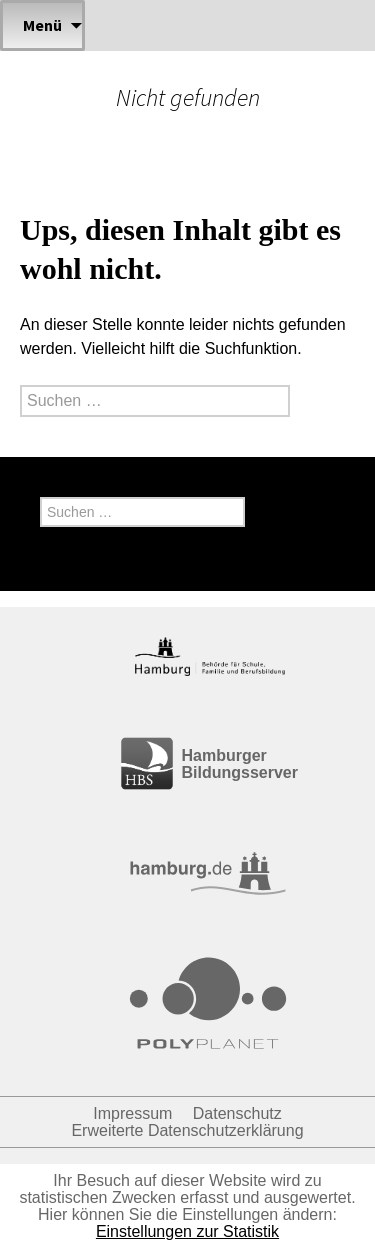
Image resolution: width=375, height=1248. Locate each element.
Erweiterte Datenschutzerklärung (187, 1130)
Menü (42, 25)
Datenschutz (237, 1113)
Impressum (132, 1113)
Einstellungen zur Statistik (187, 1231)
